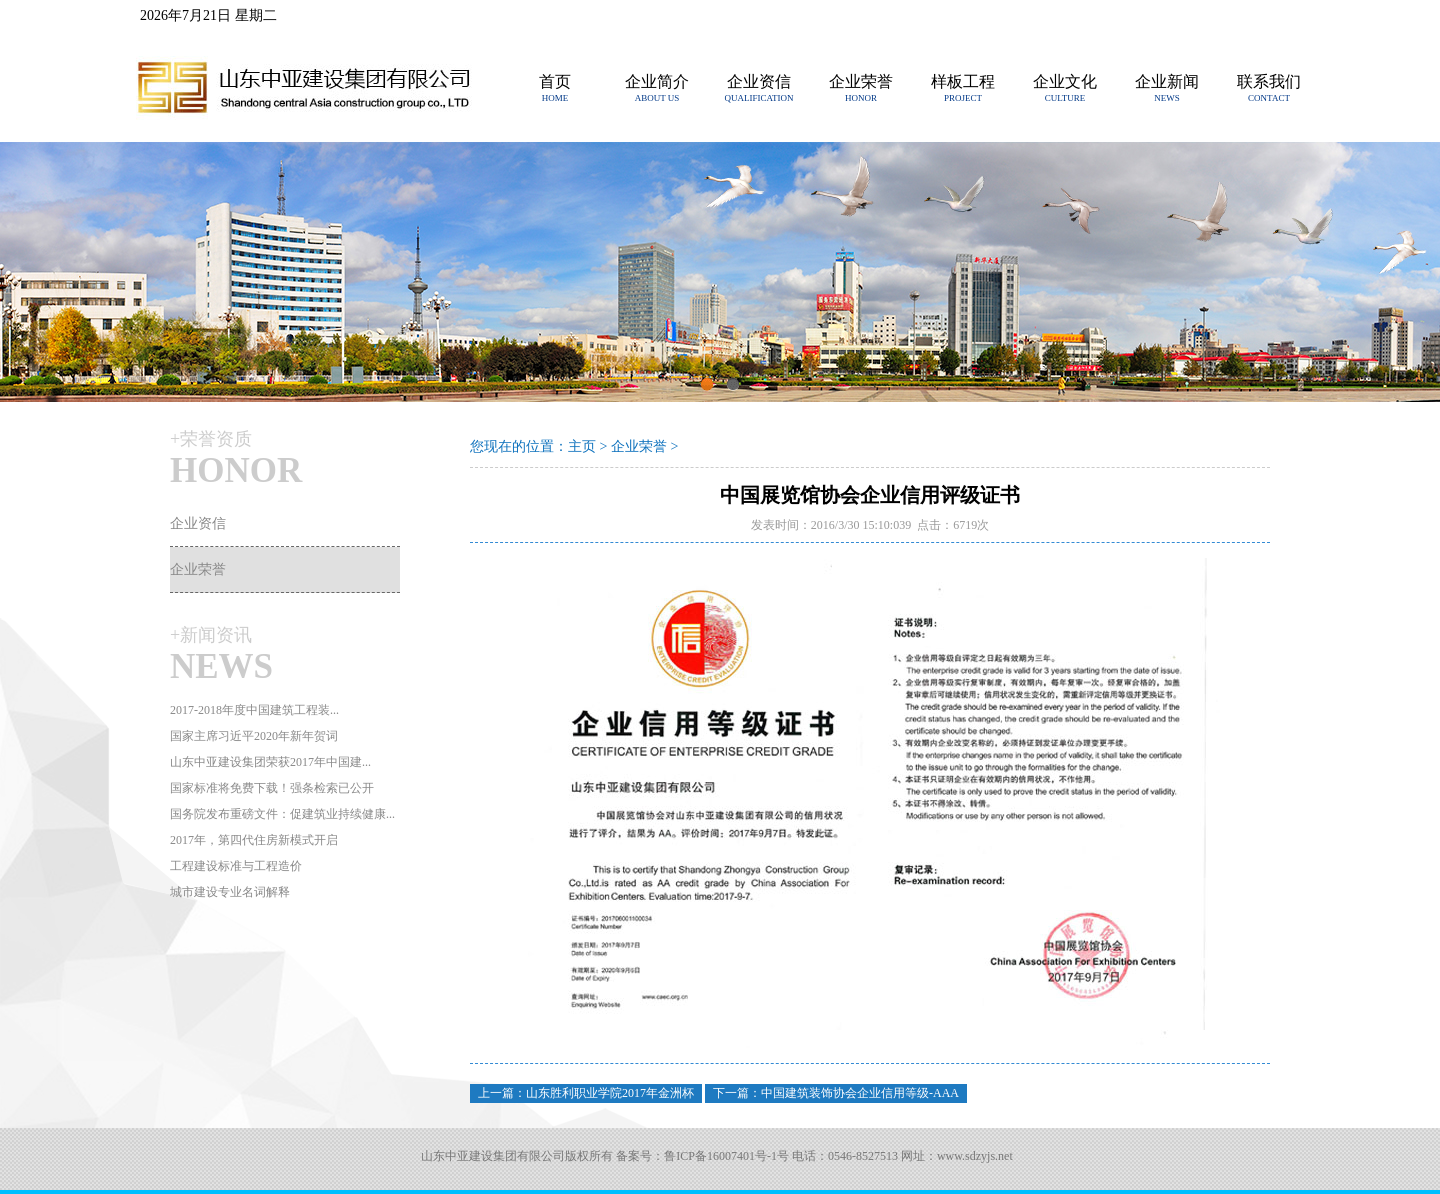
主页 (582, 446)
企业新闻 (1167, 81)
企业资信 (759, 81)
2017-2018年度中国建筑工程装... (254, 710)
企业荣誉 (861, 81)
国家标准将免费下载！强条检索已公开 (272, 788)
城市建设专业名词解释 (230, 892)
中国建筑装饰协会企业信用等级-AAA (860, 1093)
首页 (555, 81)
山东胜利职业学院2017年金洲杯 (610, 1093)
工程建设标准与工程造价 (236, 866)
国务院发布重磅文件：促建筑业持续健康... (282, 814)
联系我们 (1269, 81)
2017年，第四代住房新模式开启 (254, 840)
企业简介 (657, 81)
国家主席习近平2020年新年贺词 (254, 736)
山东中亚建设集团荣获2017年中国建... (270, 762)
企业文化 (1065, 81)
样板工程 (963, 81)
